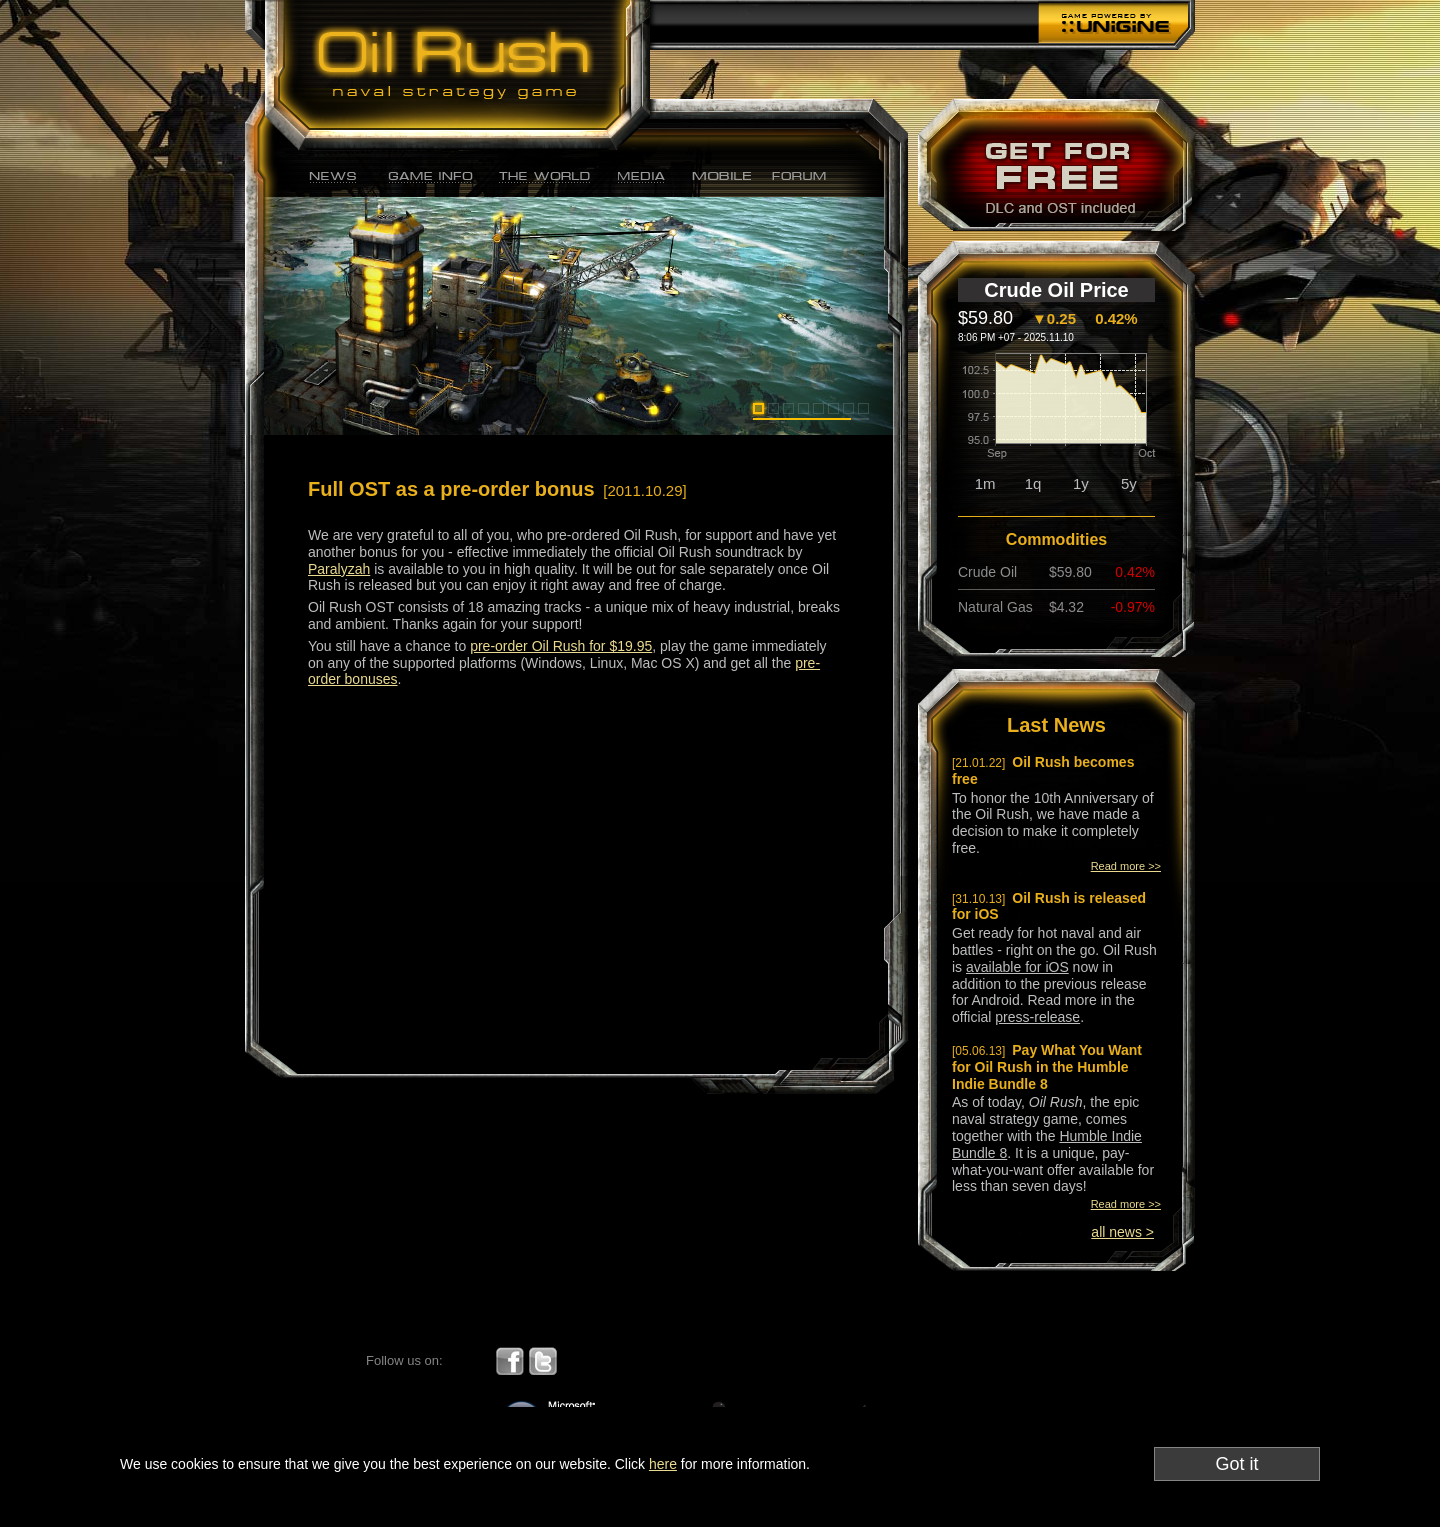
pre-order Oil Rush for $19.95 (561, 646)
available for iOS (1017, 967)
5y (1129, 483)
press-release (1037, 1017)
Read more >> (1126, 866)
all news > (1122, 1232)
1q (1033, 483)
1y (1081, 483)
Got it (1236, 1464)
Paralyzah (339, 569)
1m (985, 483)
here (663, 1464)
